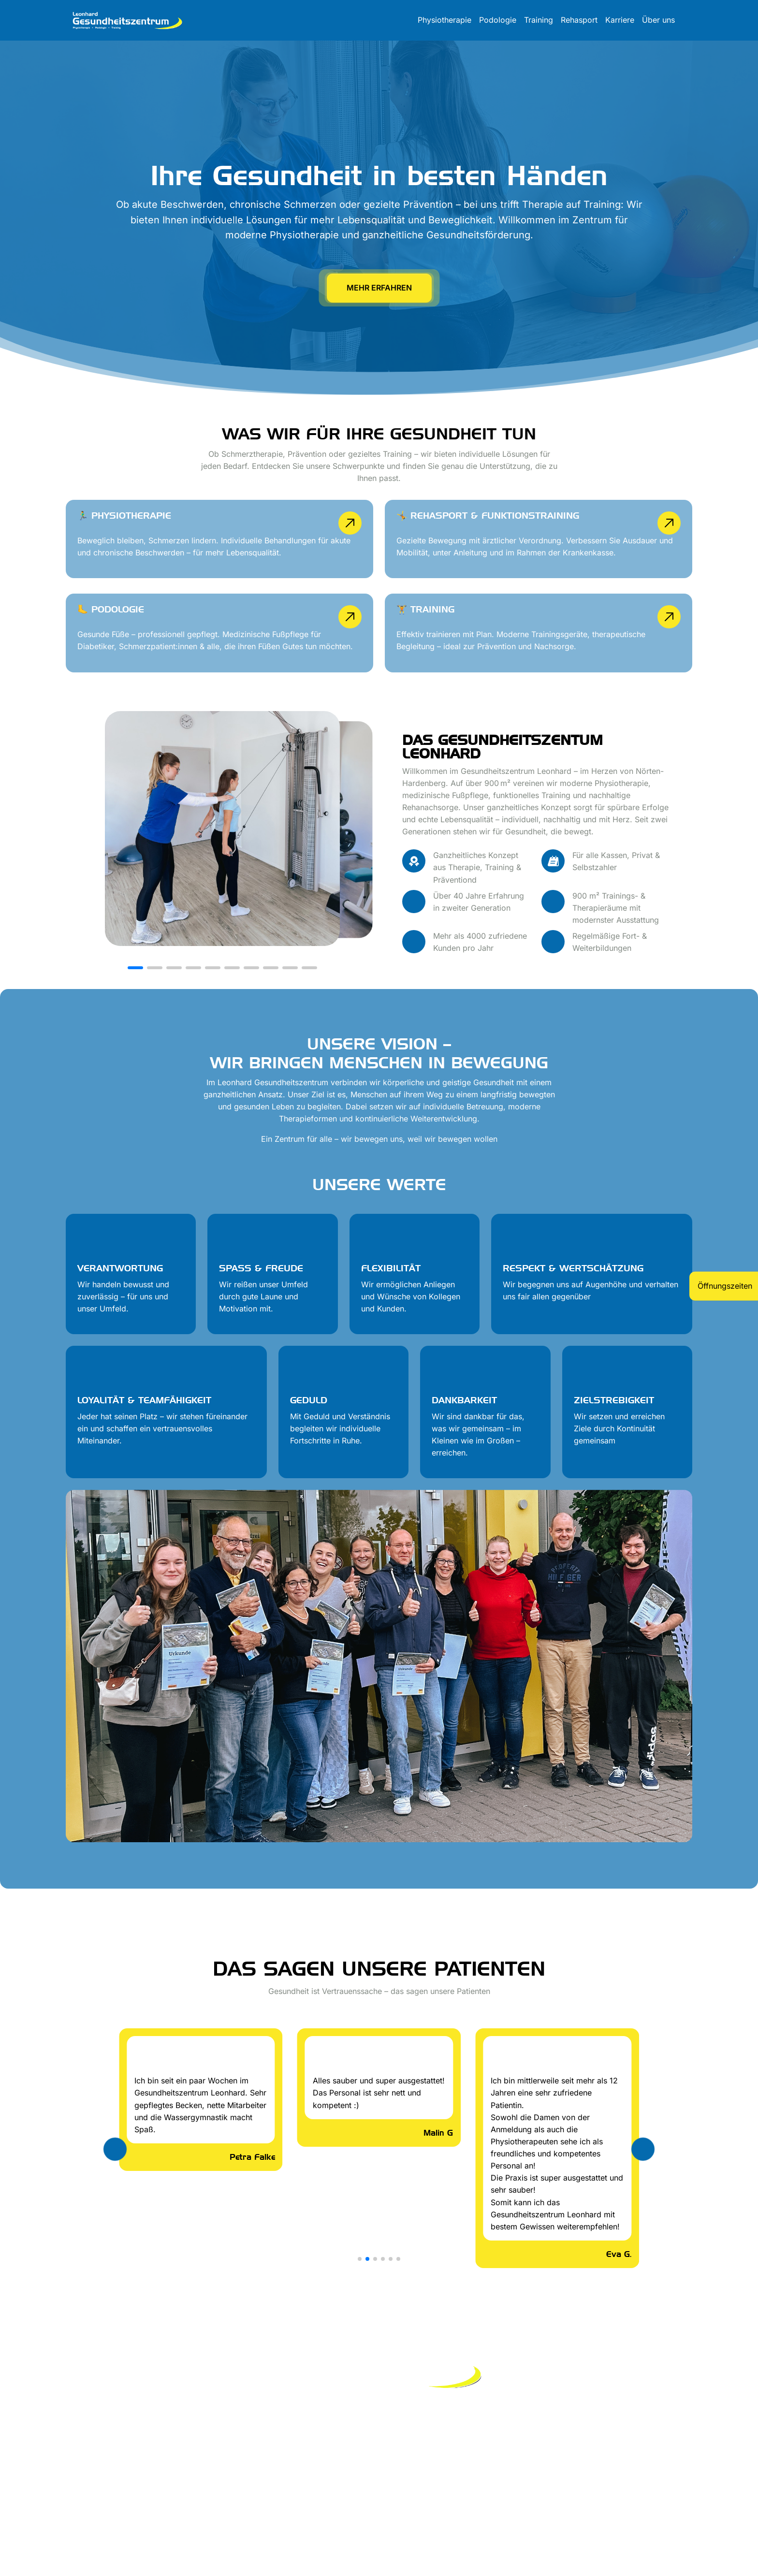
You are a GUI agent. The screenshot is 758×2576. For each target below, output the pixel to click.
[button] (135, 967)
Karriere (619, 20)
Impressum (85, 2452)
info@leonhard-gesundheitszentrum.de (621, 2420)
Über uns (658, 20)
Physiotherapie (444, 20)
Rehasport (579, 20)
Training (538, 20)
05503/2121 (670, 2432)
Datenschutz (134, 2452)
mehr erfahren (379, 287)
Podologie (497, 20)
